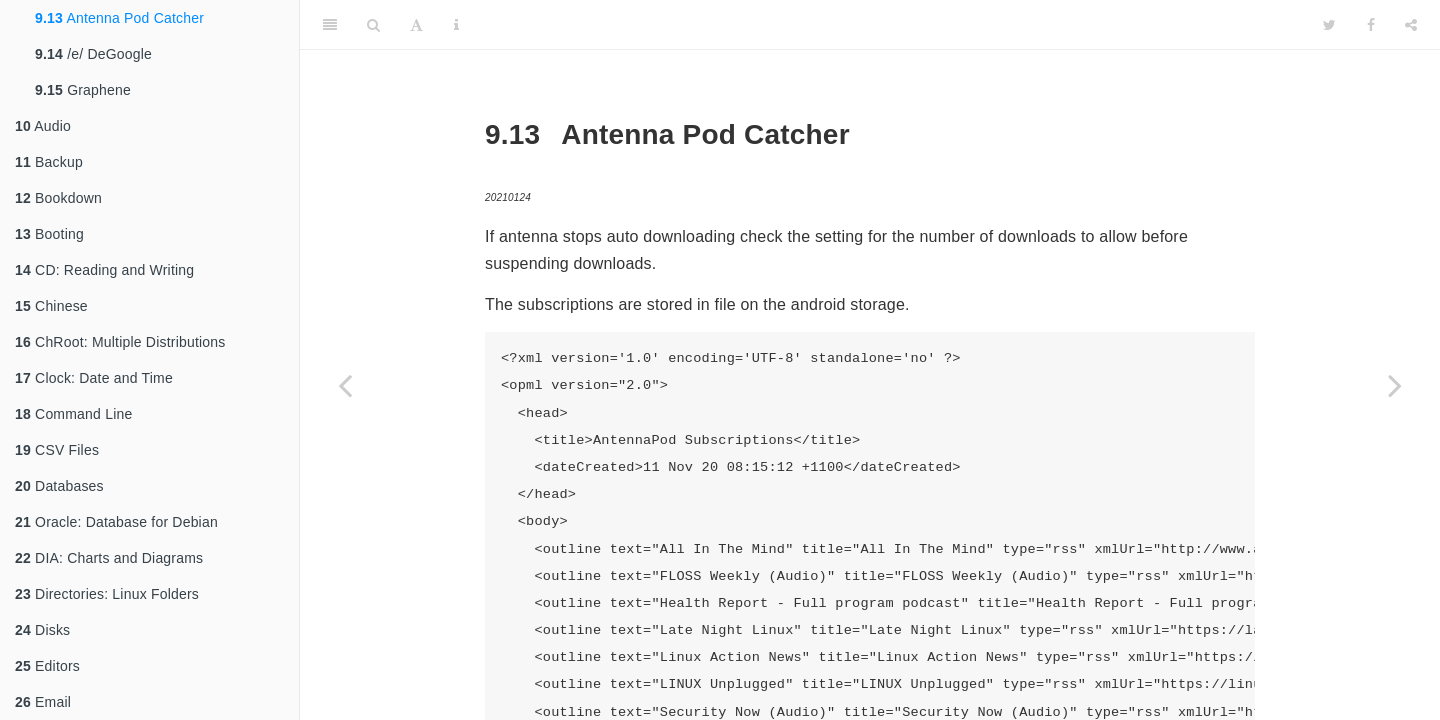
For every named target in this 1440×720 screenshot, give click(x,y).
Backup (49, 162)
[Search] (373, 25)
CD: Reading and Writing (104, 270)
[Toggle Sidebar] (330, 25)
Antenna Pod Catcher (119, 18)
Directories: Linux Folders (107, 594)
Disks (42, 630)
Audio (43, 126)
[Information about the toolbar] (456, 25)
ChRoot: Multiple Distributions (120, 342)
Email (43, 702)
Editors (47, 666)
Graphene (83, 90)
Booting (49, 234)
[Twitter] (1329, 25)
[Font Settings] (416, 25)
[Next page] (1395, 385)
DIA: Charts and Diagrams (109, 558)
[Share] (1411, 25)
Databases (59, 486)
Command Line (73, 414)
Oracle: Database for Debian (116, 522)
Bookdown (58, 198)
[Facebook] (1371, 25)
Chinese (51, 306)
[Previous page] (345, 385)
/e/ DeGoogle (93, 54)
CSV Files (57, 450)
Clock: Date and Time (94, 378)
